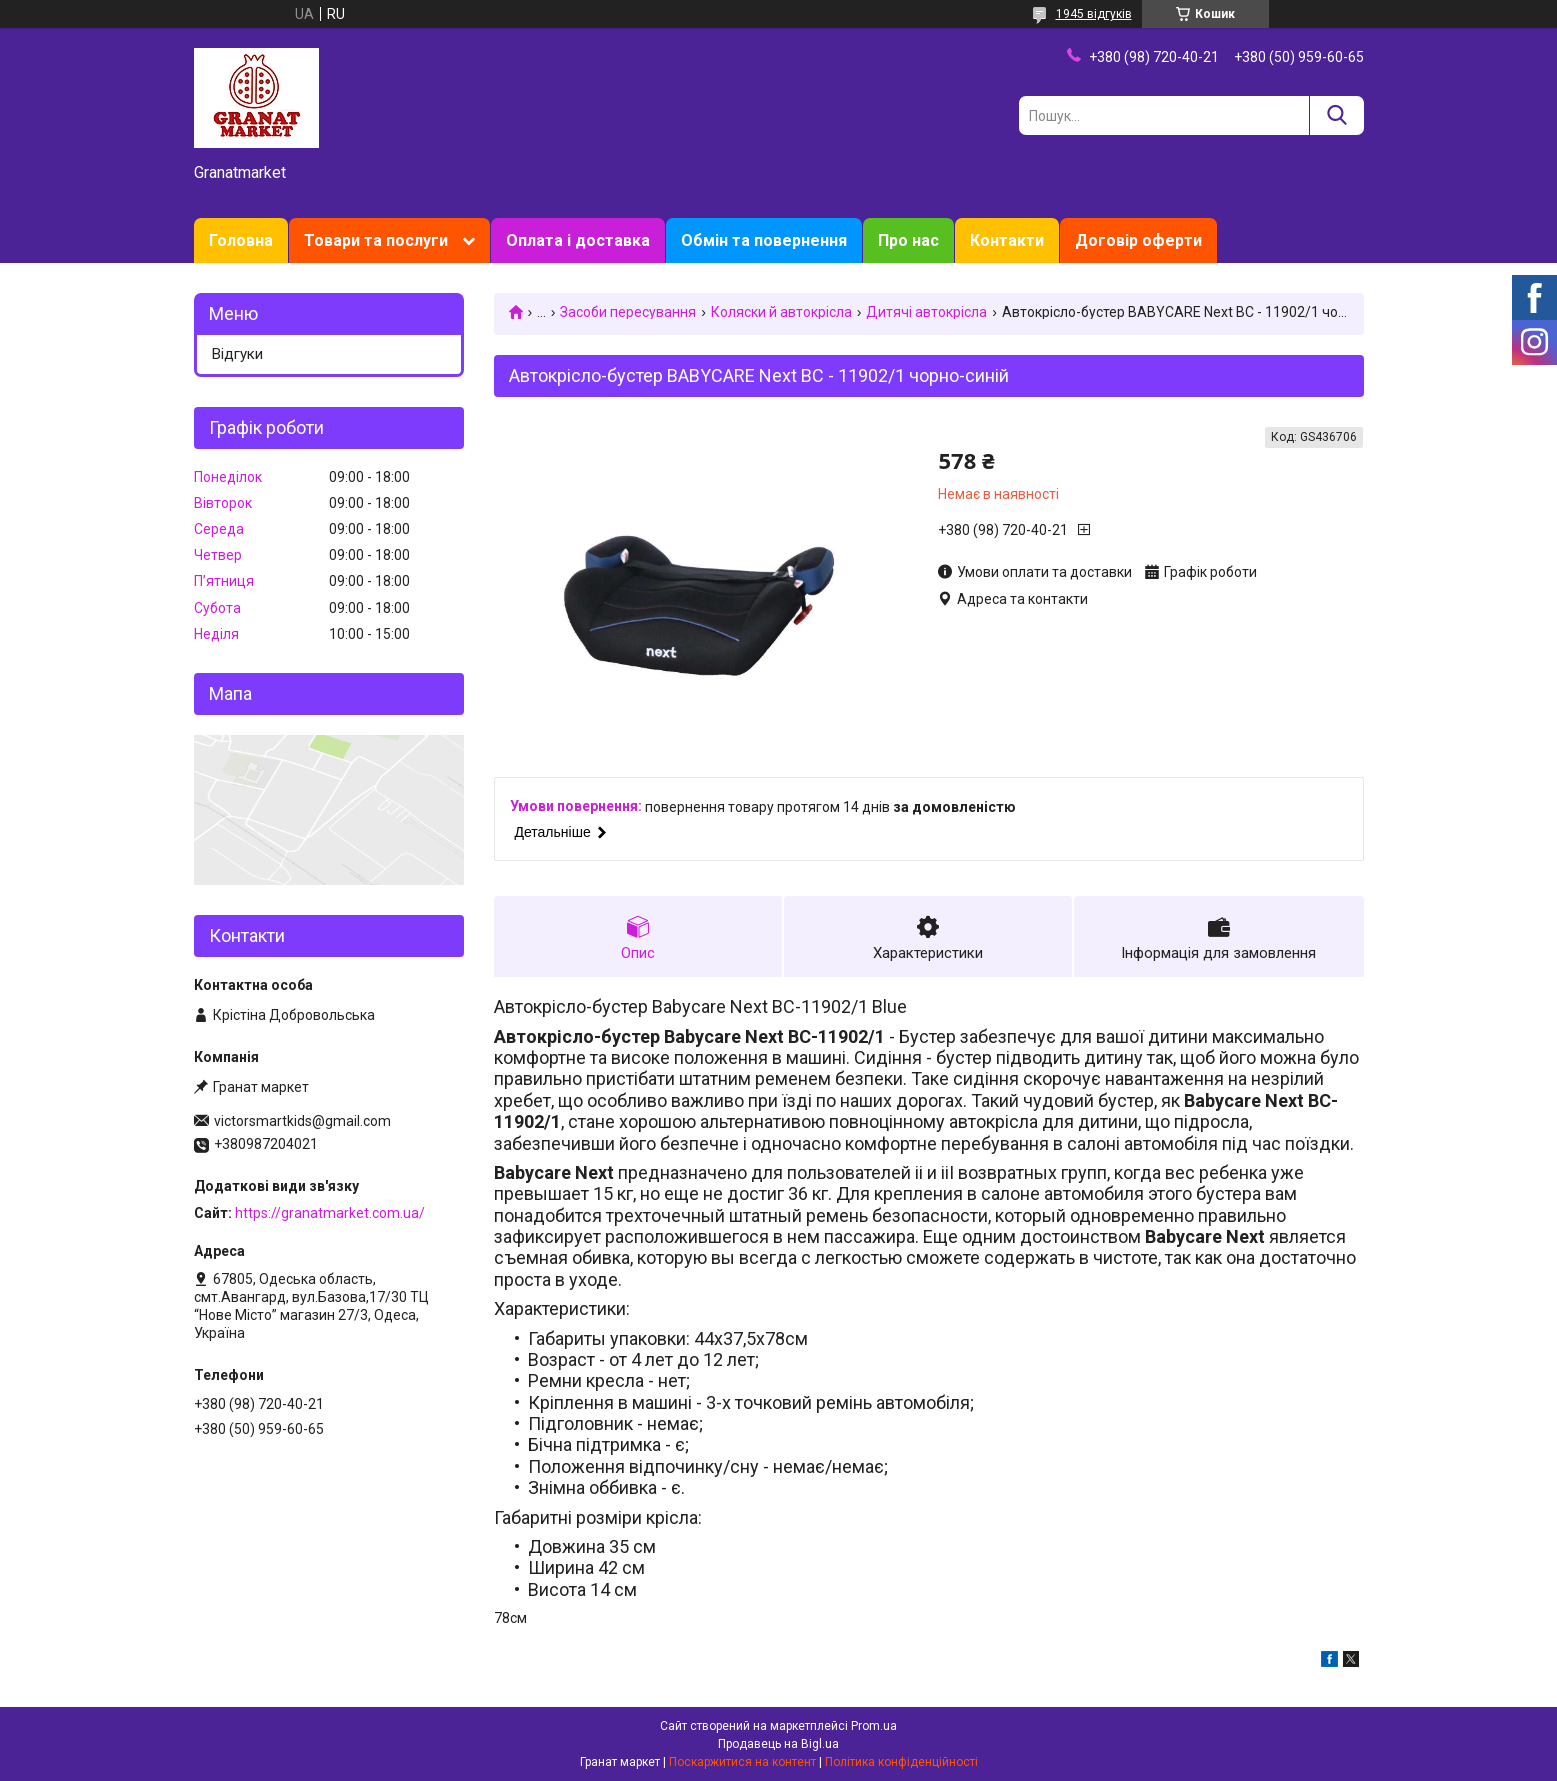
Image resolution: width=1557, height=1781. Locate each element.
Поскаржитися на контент (742, 1762)
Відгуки (237, 354)
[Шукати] (1336, 115)
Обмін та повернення (764, 240)
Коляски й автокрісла (781, 312)
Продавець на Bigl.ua (778, 1744)
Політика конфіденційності (901, 1762)
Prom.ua (874, 1726)
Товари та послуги (376, 240)
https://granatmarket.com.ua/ (330, 1213)
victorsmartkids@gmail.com (302, 1121)
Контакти (1007, 240)
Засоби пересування (628, 312)
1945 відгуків (1094, 14)
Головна (241, 240)
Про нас (908, 240)
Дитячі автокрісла (926, 312)
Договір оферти (1138, 240)
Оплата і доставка (578, 240)
